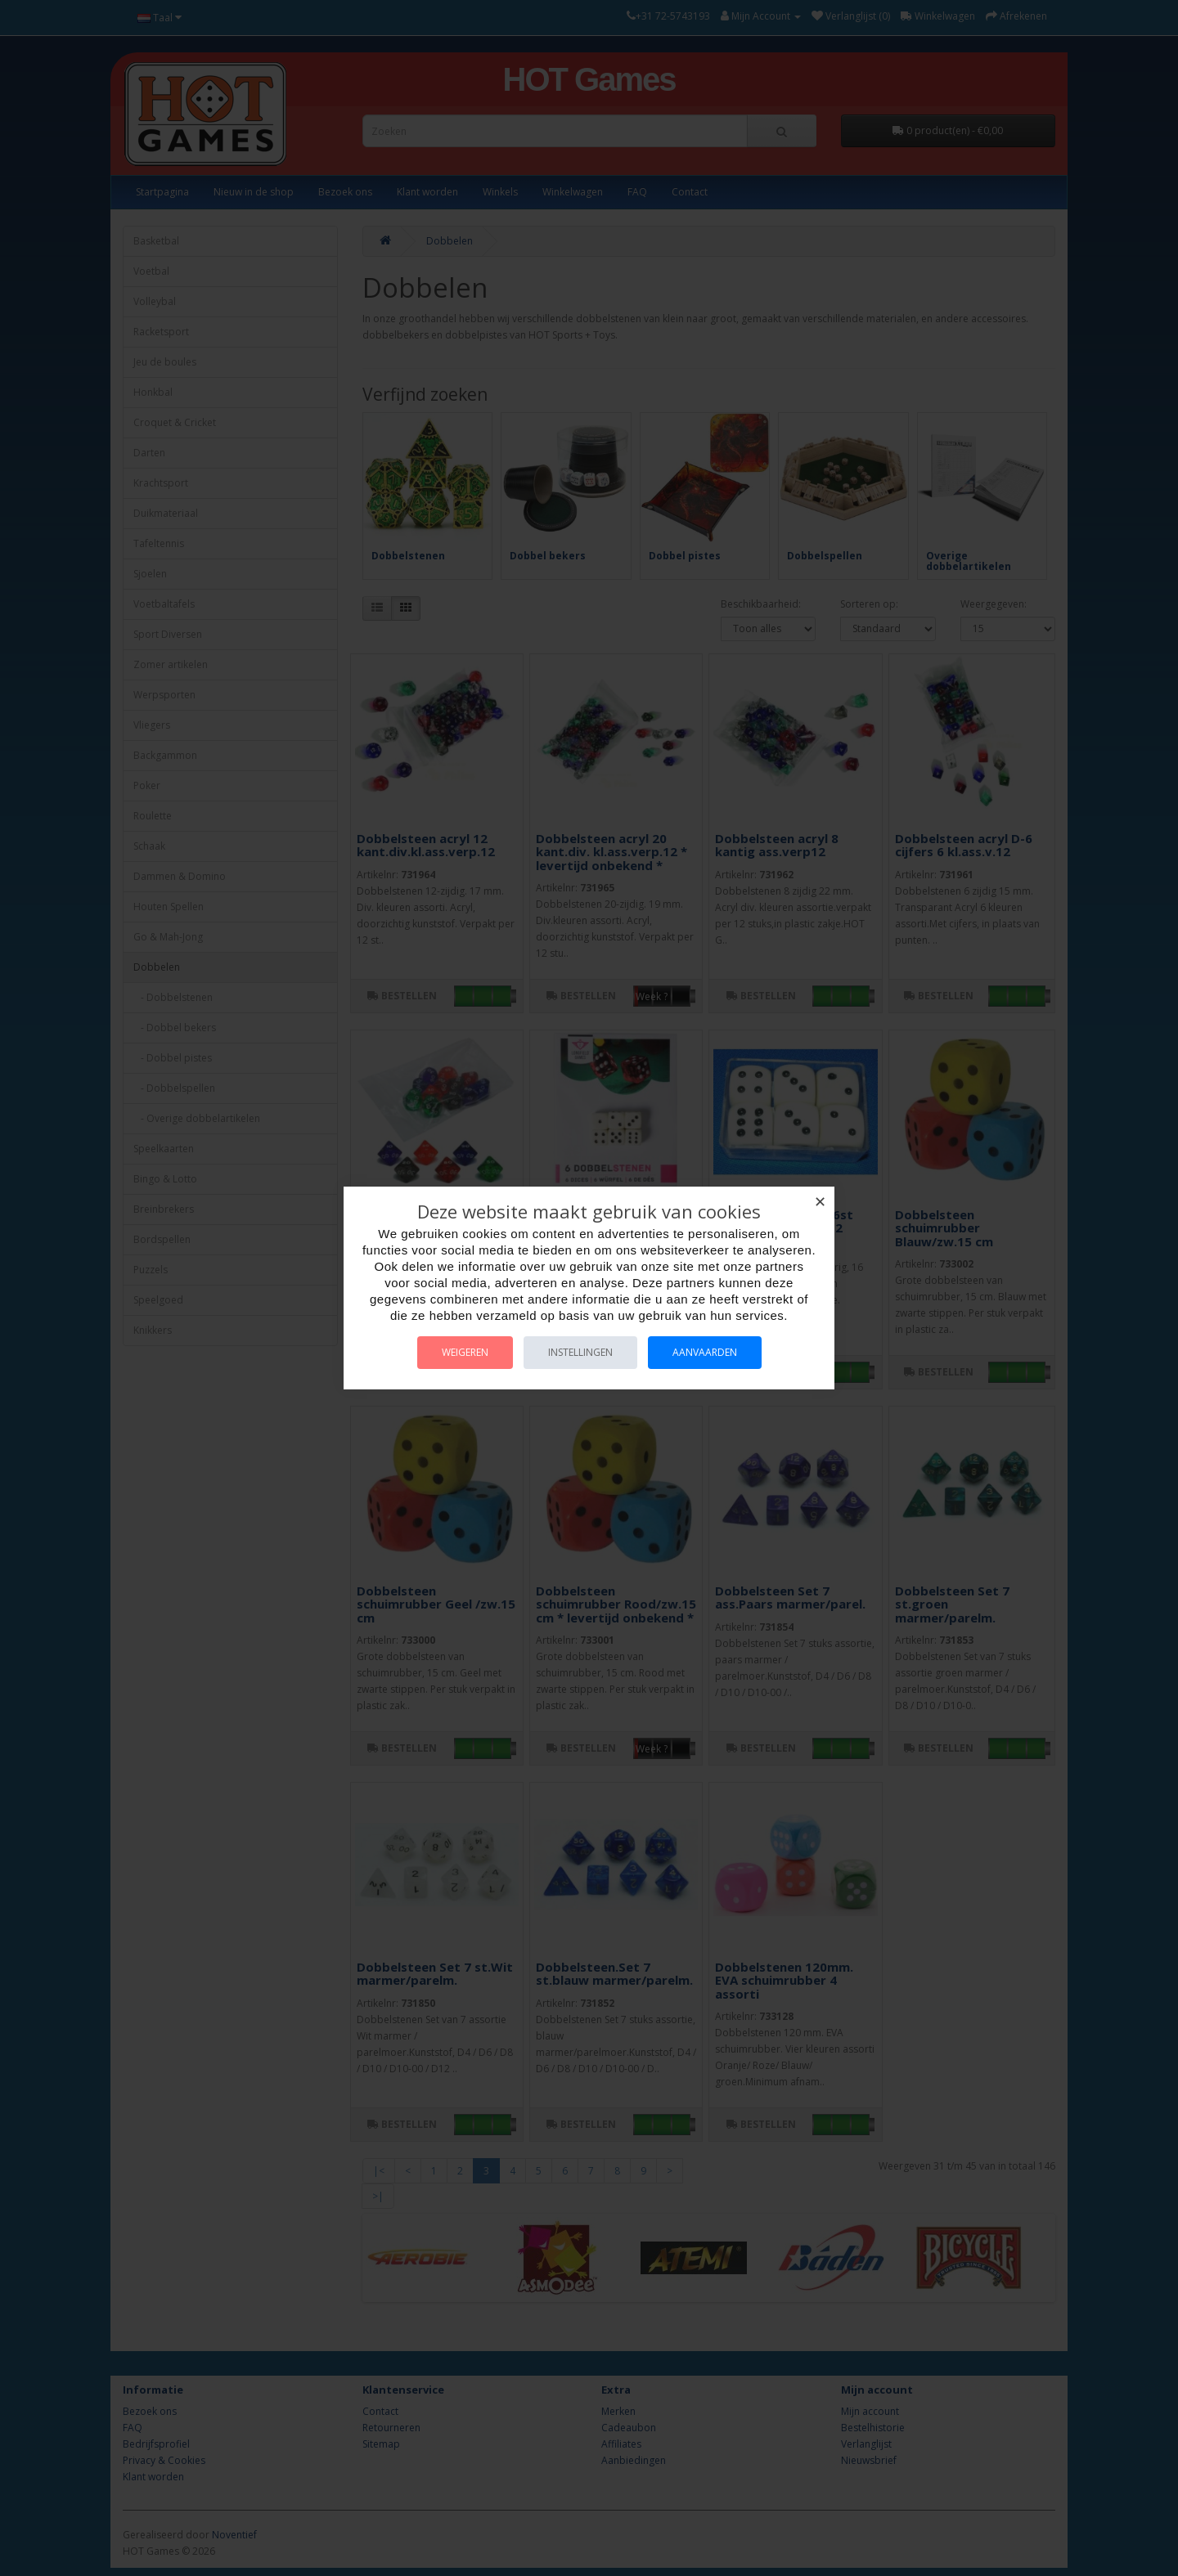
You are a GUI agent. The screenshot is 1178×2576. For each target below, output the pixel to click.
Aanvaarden (704, 1352)
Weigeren (465, 1352)
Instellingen (580, 1352)
